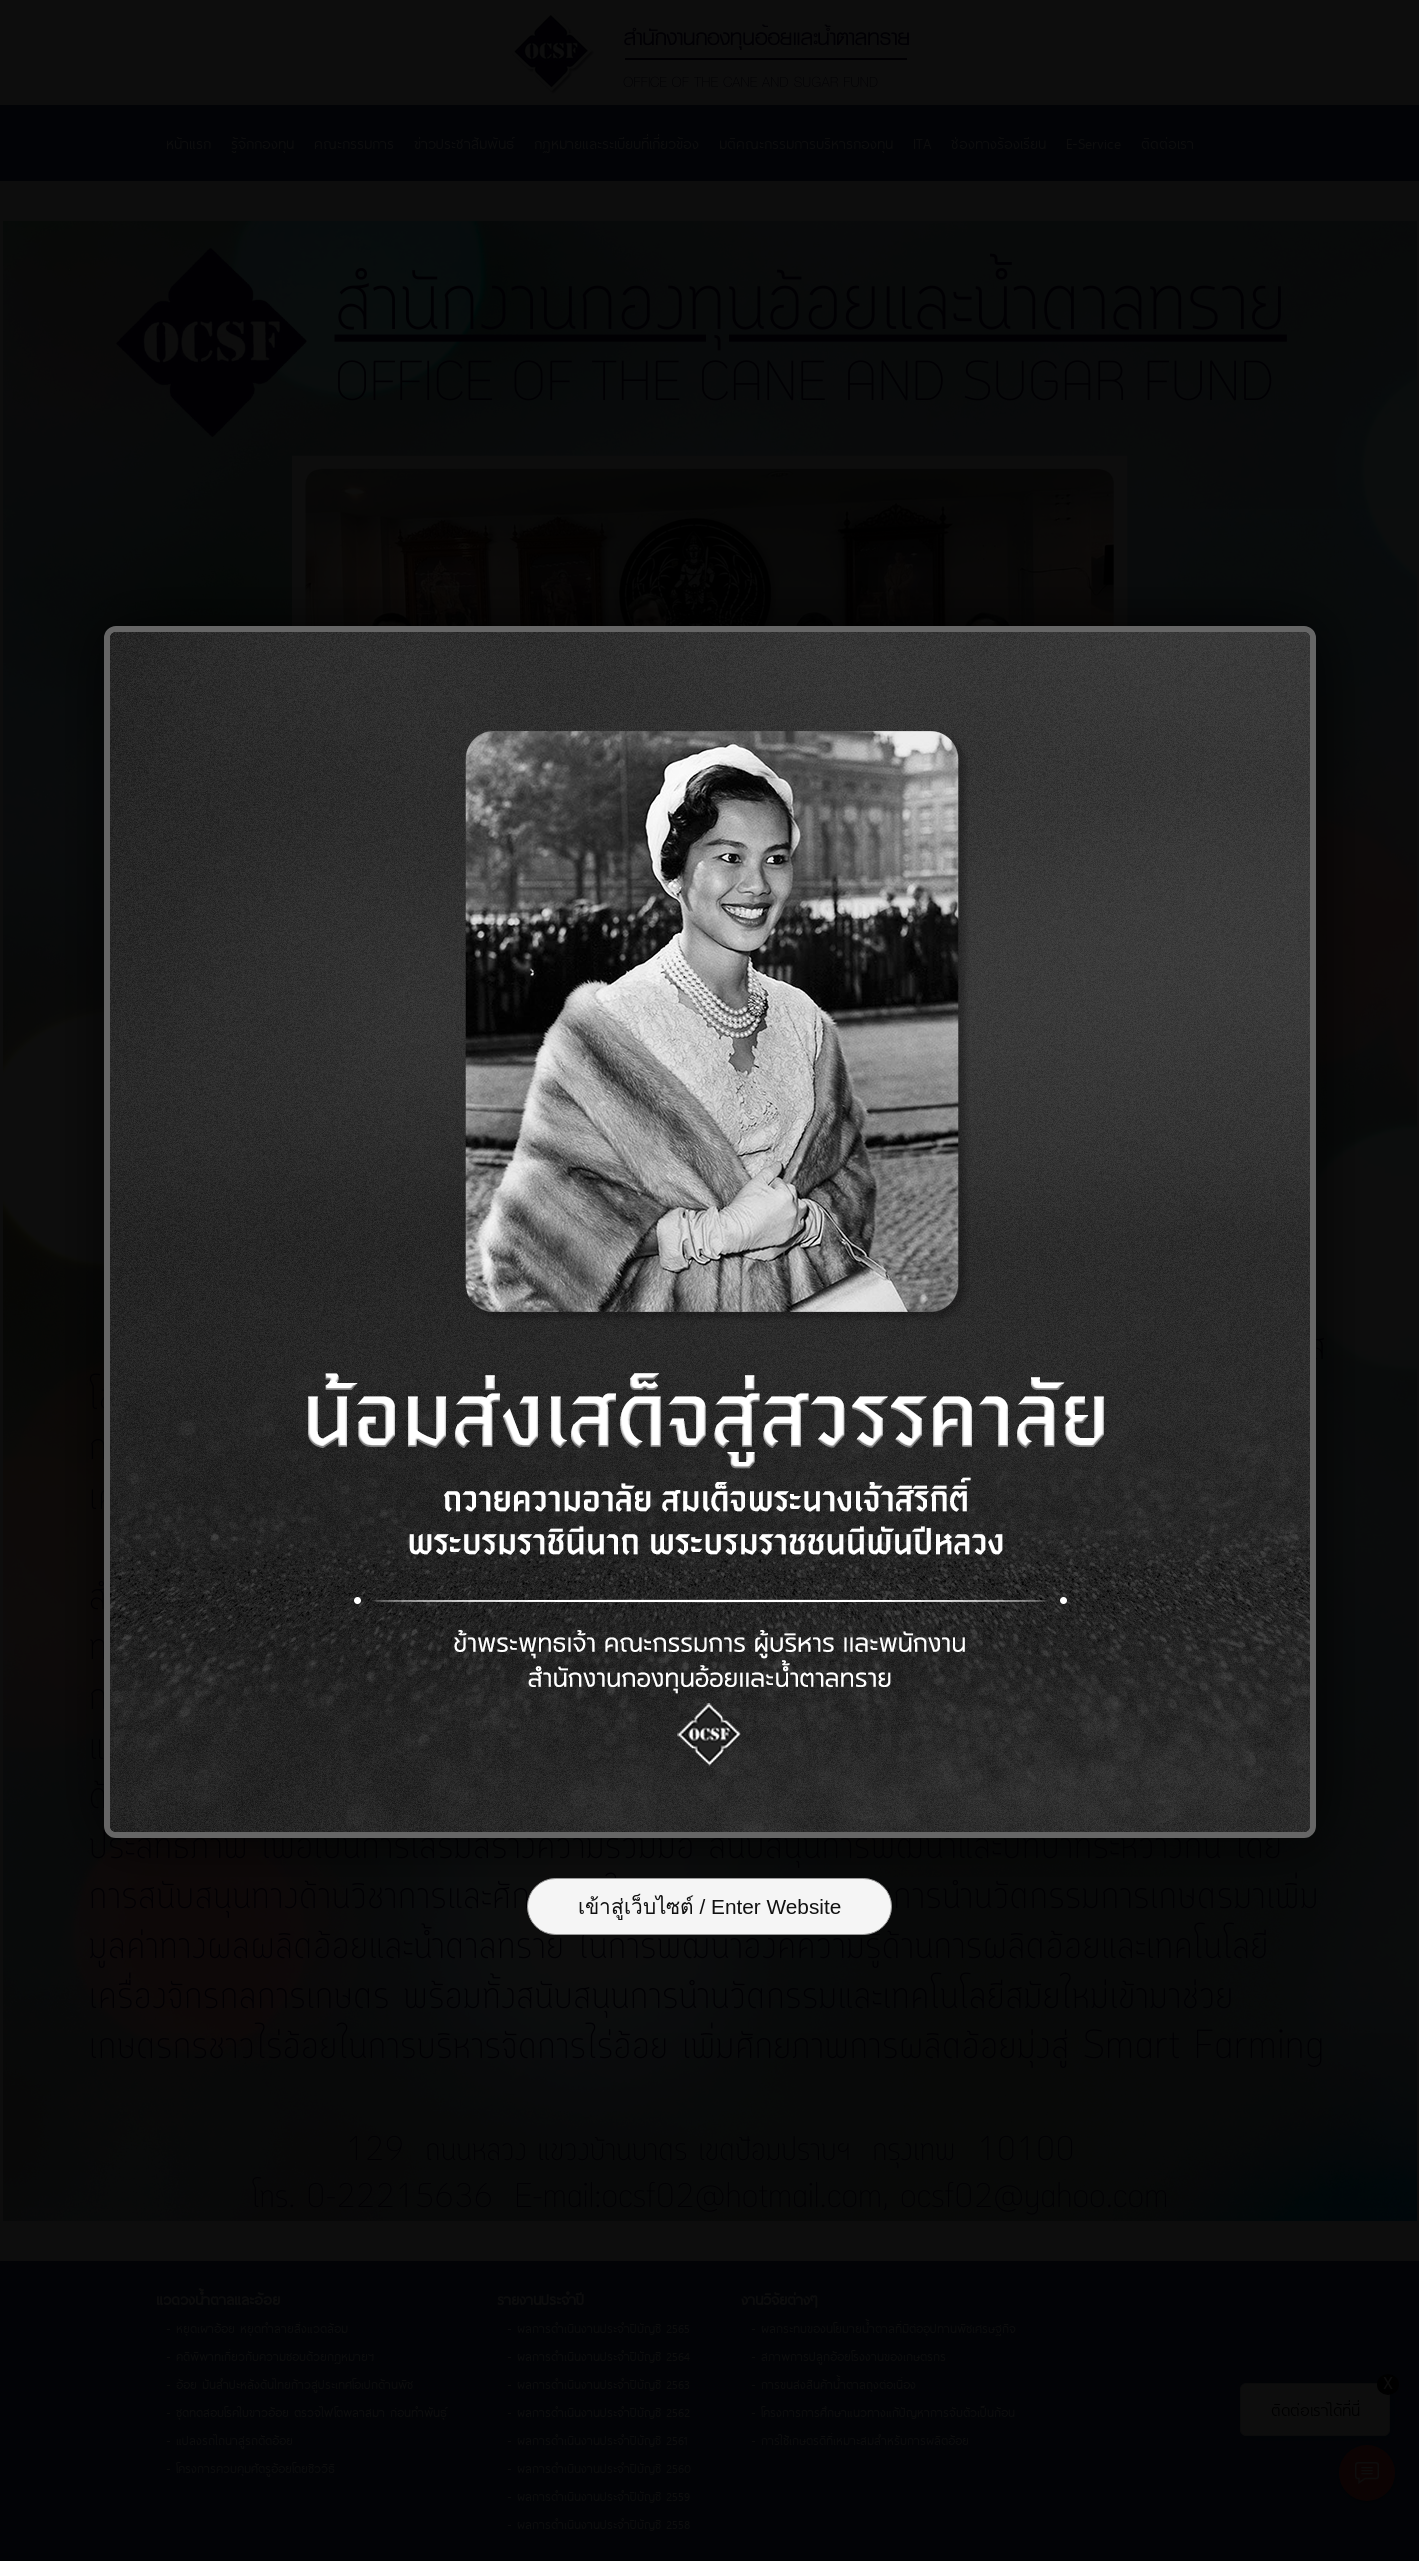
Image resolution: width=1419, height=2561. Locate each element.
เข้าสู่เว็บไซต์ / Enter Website (710, 1906)
